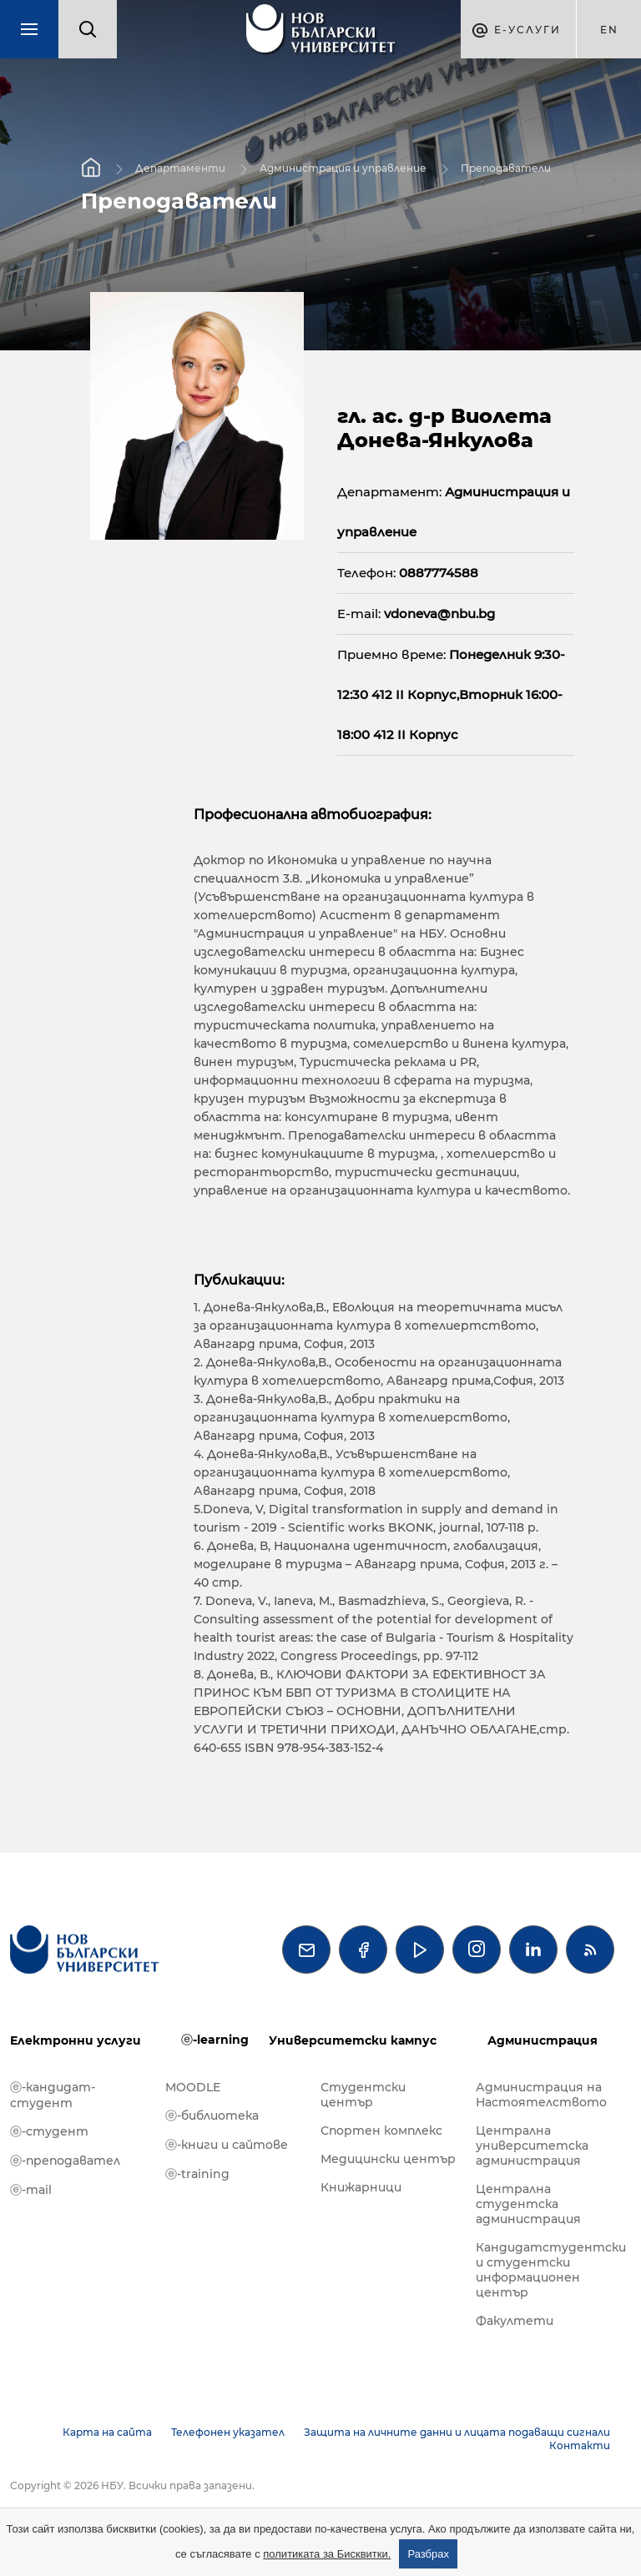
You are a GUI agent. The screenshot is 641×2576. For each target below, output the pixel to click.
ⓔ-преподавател (65, 2160)
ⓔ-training (197, 2173)
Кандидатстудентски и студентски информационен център (545, 2270)
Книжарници (360, 2187)
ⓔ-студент (49, 2131)
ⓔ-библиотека (212, 2115)
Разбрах (428, 2554)
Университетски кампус (353, 2040)
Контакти (579, 2445)
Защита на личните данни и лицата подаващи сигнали (457, 2432)
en (609, 29)
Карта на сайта (107, 2432)
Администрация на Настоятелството (541, 2095)
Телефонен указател (228, 2432)
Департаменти (180, 168)
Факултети (514, 2320)
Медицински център (388, 2158)
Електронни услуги (75, 2040)
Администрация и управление (343, 168)
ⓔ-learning (215, 2039)
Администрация (542, 2040)
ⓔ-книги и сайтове (226, 2144)
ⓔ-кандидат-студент (52, 2095)
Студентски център (363, 2095)
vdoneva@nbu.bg (439, 613)
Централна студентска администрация (528, 2203)
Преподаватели (506, 168)
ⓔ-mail (31, 2189)
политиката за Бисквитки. (327, 2554)
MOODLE (192, 2087)
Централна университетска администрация (532, 2145)
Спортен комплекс (381, 2130)
